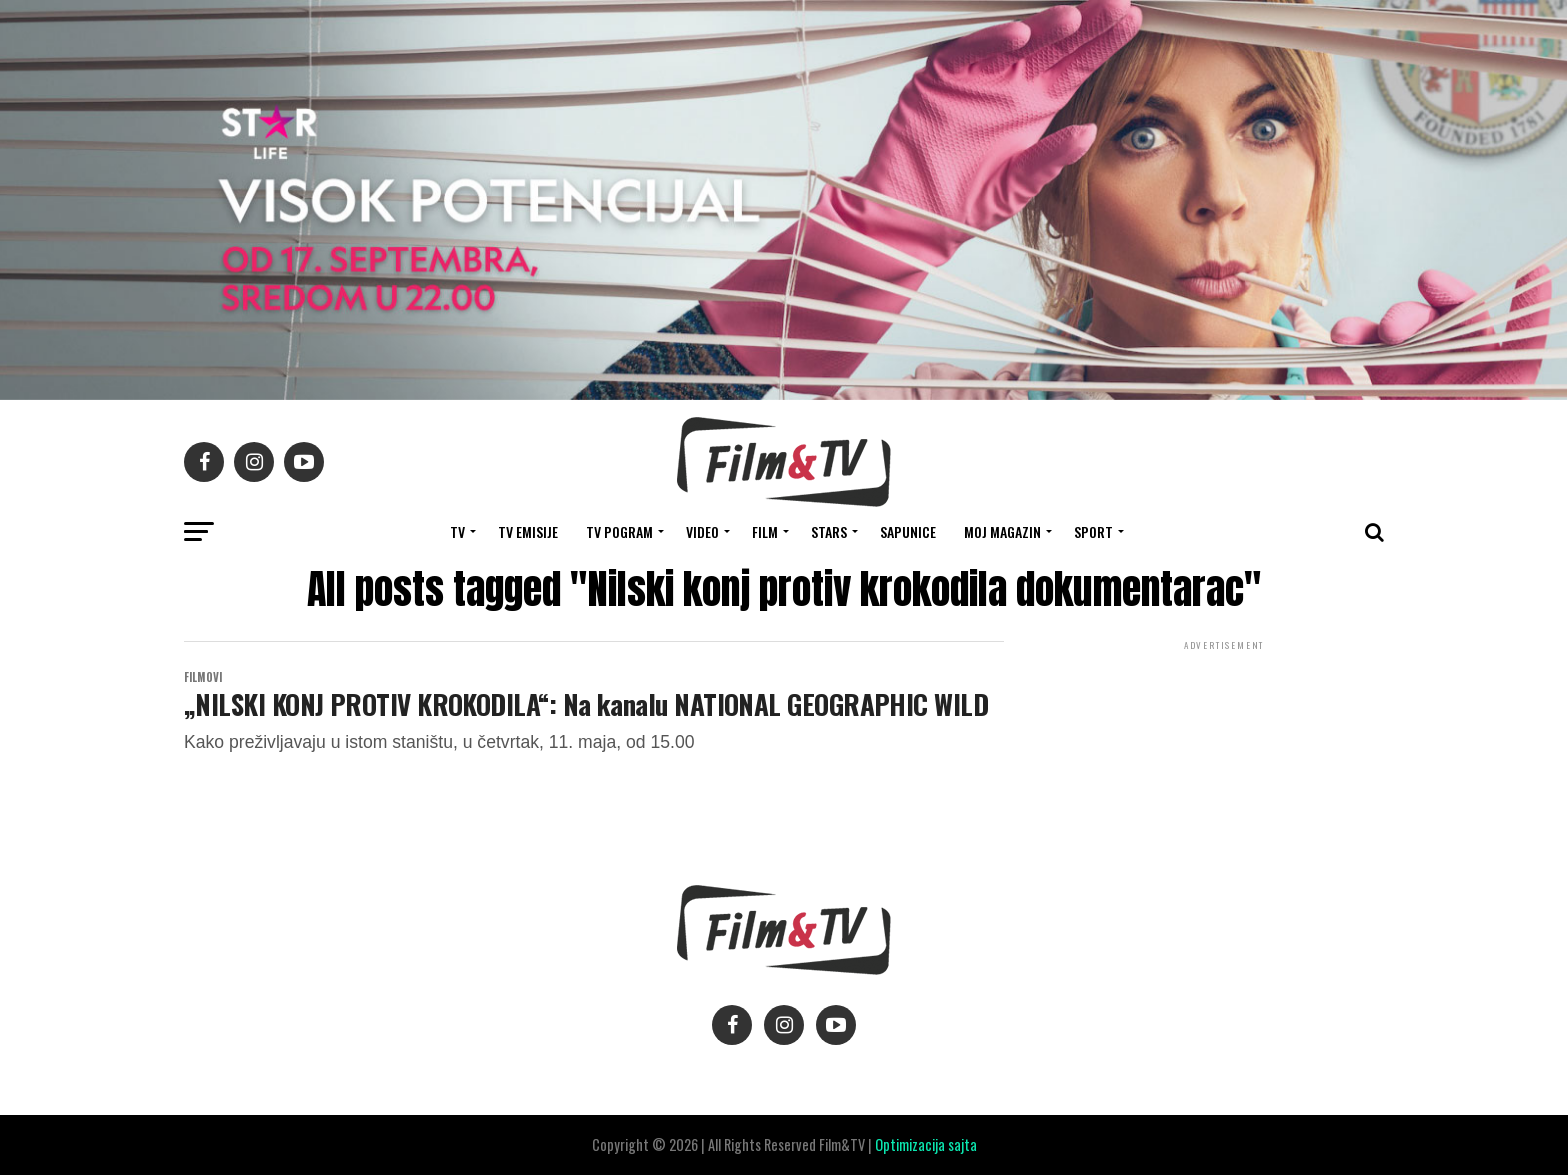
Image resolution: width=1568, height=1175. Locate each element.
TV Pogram (619, 531)
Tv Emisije (528, 531)
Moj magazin (1002, 531)
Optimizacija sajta (926, 1144)
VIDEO (702, 531)
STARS (829, 531)
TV (457, 531)
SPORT (1093, 531)
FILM (765, 531)
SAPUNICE (908, 531)
